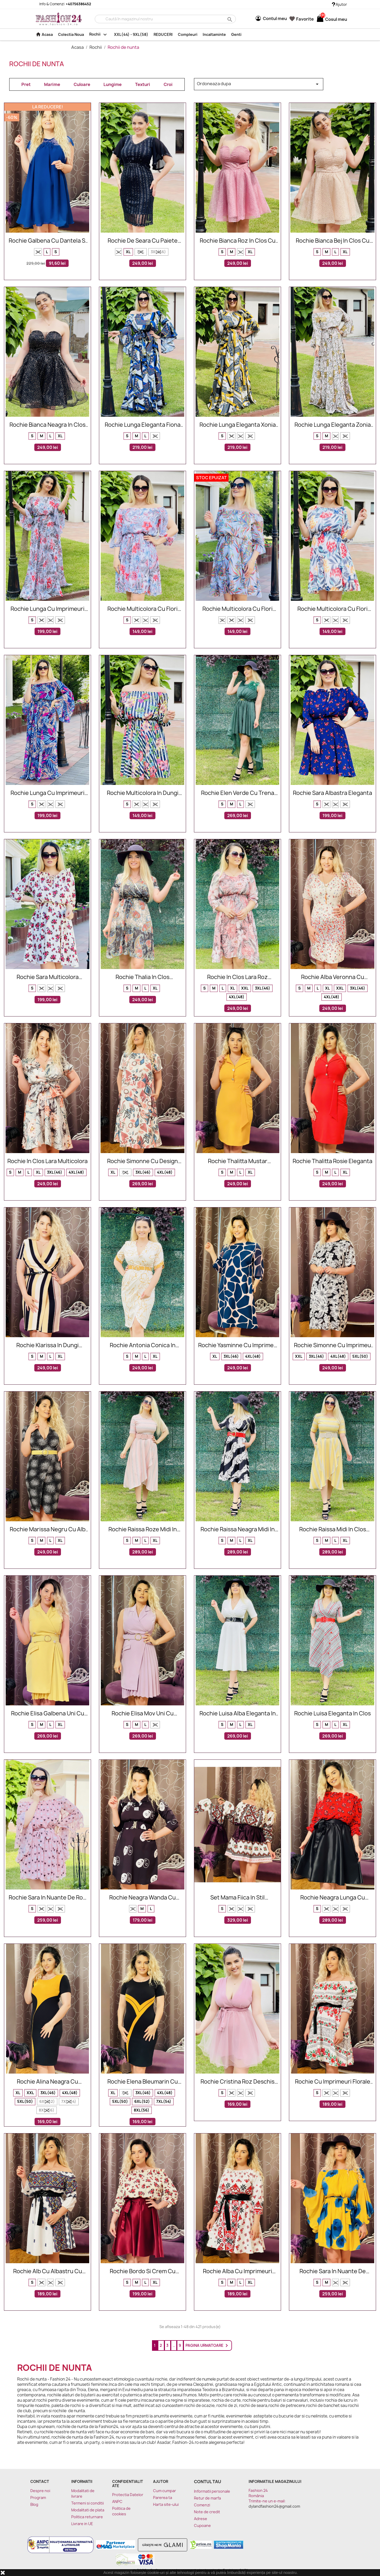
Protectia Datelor (127, 2494)
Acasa (44, 34)
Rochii (99, 34)
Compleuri (187, 34)
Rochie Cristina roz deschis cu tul (237, 2082)
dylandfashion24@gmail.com (274, 2506)
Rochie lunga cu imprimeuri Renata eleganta (47, 609)
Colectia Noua (71, 34)
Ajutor (339, 4)
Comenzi (202, 2504)
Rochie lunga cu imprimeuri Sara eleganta (47, 793)
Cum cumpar (164, 2490)
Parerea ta (162, 2497)
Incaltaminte (214, 34)
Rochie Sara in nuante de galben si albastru (333, 2271)
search (229, 19)
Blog (34, 2504)
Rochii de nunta (36, 63)
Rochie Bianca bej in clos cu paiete (332, 241)
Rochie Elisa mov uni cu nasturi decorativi (143, 1714)
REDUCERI (163, 34)
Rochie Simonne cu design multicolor (142, 1161)
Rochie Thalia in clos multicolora (142, 977)
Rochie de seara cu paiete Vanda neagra (143, 241)
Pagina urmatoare (208, 2345)
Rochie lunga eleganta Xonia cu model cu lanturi (238, 425)
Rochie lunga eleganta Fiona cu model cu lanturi (142, 425)
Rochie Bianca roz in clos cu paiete (238, 241)
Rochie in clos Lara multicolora (47, 1161)
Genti (236, 34)
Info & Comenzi (62, 4)
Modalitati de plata (87, 2509)
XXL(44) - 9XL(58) (131, 34)
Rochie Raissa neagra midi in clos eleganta (238, 1530)
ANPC (117, 2501)
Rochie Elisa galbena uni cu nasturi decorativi (47, 1714)
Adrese (200, 2518)
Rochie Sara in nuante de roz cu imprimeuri (47, 1898)
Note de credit (207, 2511)
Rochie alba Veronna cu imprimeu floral (332, 977)
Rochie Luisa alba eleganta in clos (238, 1714)
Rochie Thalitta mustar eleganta (237, 1161)
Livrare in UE (82, 2523)
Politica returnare (87, 2516)
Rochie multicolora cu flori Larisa (332, 609)
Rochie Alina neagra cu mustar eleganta (47, 2082)
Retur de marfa (207, 2498)
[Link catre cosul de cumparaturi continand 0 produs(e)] (320, 19)
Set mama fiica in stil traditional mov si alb (237, 1898)
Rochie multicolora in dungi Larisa (142, 793)
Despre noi (40, 2490)
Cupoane (202, 2525)
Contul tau (207, 2481)
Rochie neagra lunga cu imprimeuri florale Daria (332, 1898)
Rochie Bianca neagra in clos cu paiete (48, 425)
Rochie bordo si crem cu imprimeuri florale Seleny (142, 2271)
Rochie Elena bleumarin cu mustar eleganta (142, 2082)
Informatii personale (212, 2491)
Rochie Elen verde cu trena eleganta (237, 793)
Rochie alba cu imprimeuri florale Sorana (237, 2271)
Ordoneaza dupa (258, 84)
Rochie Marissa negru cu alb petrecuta (48, 1530)
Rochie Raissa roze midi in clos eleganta (142, 1530)
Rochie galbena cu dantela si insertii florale (48, 241)
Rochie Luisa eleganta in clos (332, 1714)
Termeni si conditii (87, 2503)
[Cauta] (165, 19)
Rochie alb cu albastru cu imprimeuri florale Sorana (47, 2271)
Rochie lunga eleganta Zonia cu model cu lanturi (332, 425)
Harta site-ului (166, 2504)
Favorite (301, 19)
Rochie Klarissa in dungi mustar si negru (47, 1345)
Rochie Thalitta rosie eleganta (332, 1161)
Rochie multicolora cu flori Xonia (142, 609)
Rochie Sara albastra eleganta (332, 793)
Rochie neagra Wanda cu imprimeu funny (142, 1898)
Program (38, 2497)
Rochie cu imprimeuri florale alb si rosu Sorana (332, 2082)
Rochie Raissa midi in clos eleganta (332, 1530)
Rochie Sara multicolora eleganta (48, 977)
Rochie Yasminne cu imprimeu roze (237, 1345)
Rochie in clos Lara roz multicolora (237, 977)
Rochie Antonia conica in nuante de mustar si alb (142, 1345)
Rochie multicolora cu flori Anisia (237, 609)
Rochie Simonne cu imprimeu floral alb (332, 1345)
